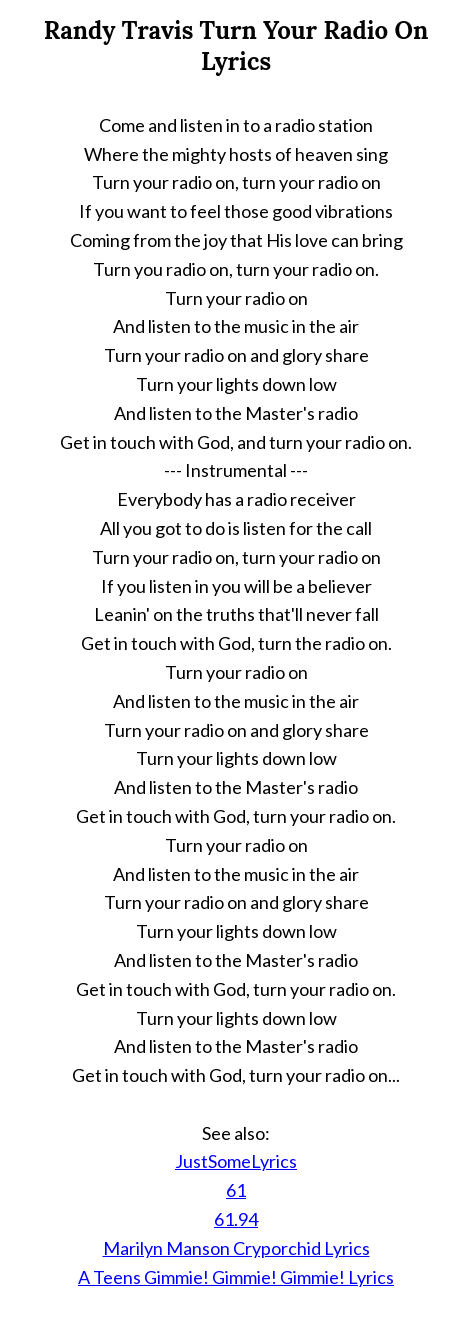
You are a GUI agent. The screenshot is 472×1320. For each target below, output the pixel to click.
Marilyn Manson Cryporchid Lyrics (236, 1248)
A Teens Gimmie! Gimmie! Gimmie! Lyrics (236, 1277)
